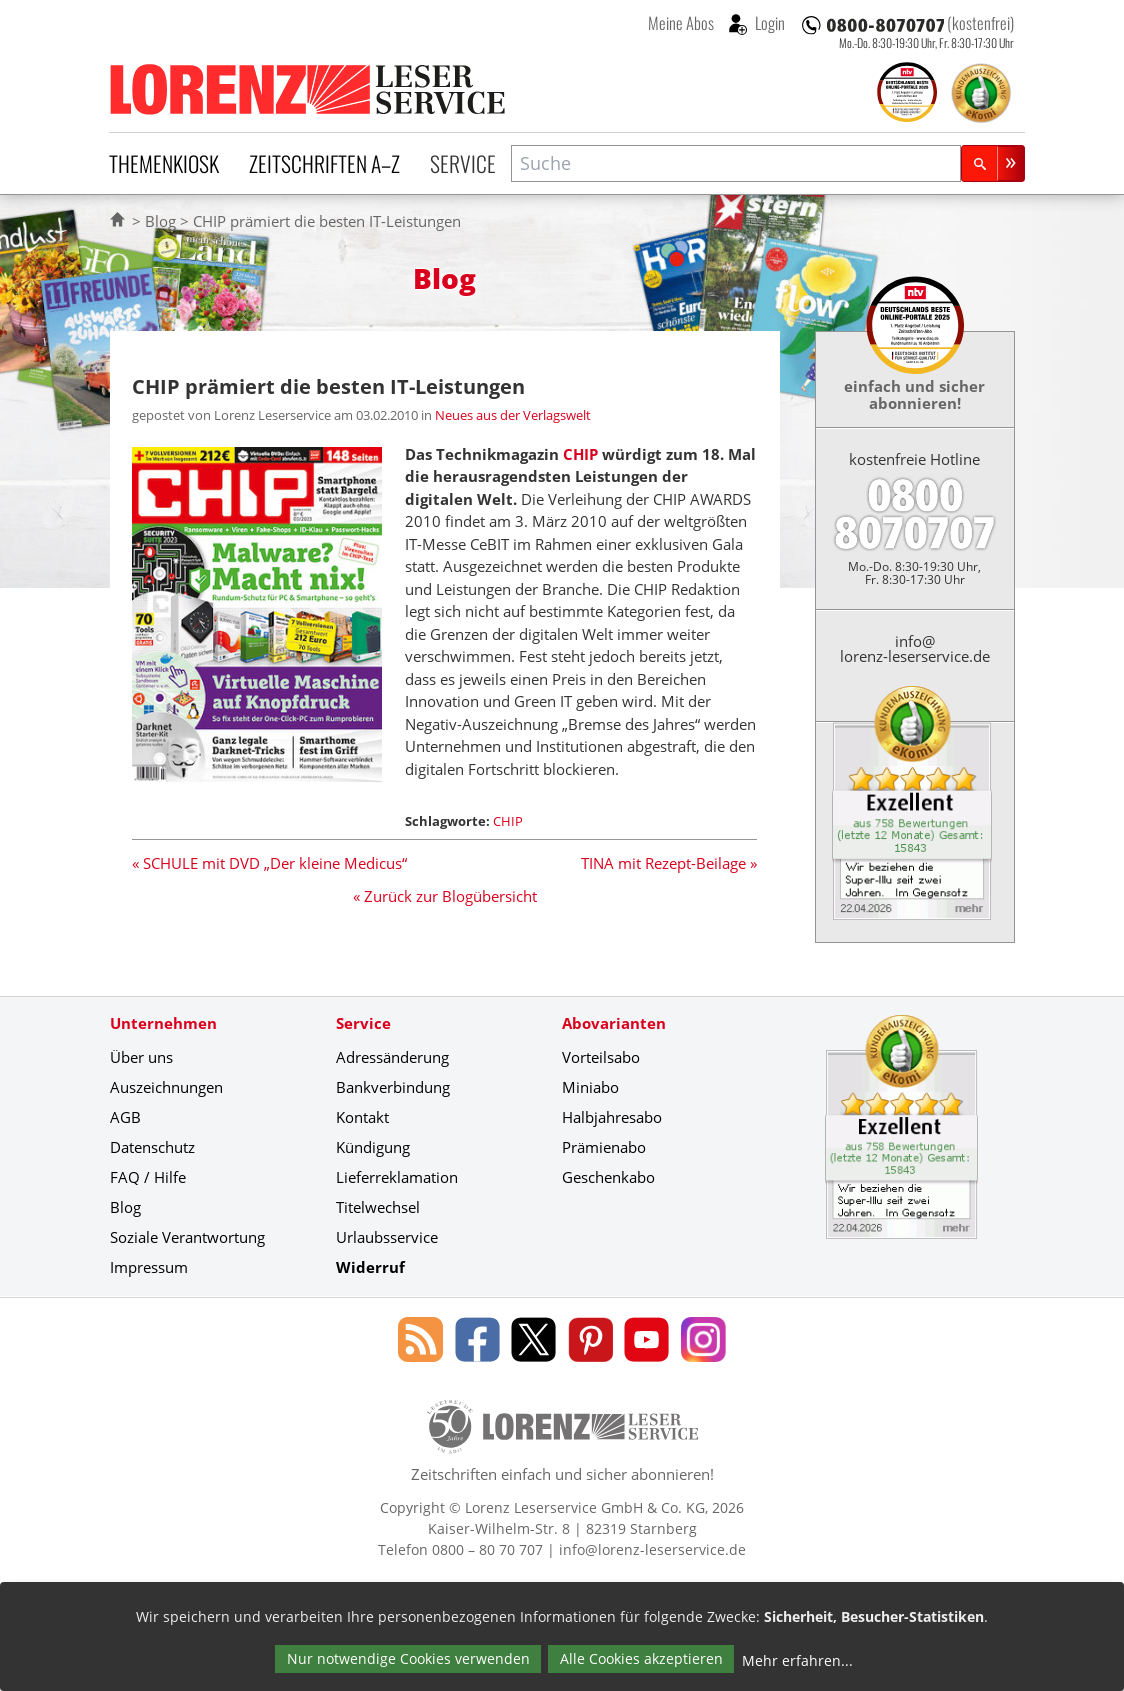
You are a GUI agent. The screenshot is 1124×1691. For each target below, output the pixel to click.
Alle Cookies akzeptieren (641, 1658)
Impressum (149, 1267)
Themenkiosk (164, 163)
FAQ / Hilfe (148, 1177)
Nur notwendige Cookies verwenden (408, 1658)
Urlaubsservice (387, 1237)
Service (463, 163)
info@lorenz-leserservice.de (915, 648)
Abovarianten (614, 1023)
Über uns (141, 1057)
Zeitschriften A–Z (324, 163)
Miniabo (590, 1087)
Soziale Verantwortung (187, 1237)
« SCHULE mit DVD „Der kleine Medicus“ (269, 863)
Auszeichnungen (166, 1087)
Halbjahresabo (612, 1117)
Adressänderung (392, 1057)
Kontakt (362, 1117)
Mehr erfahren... (797, 1660)
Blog (160, 221)
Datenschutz (152, 1147)
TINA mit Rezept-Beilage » (669, 863)
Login (768, 23)
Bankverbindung (393, 1087)
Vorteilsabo (601, 1057)
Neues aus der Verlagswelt (513, 415)
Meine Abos (681, 23)
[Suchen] (993, 163)
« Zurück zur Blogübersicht (445, 896)
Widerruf (370, 1267)
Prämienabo (604, 1147)
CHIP (580, 454)
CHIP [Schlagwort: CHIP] (508, 821)
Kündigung (373, 1147)
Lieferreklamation (397, 1177)
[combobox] (736, 163)
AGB (125, 1117)
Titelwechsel (378, 1207)
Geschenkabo (608, 1177)
